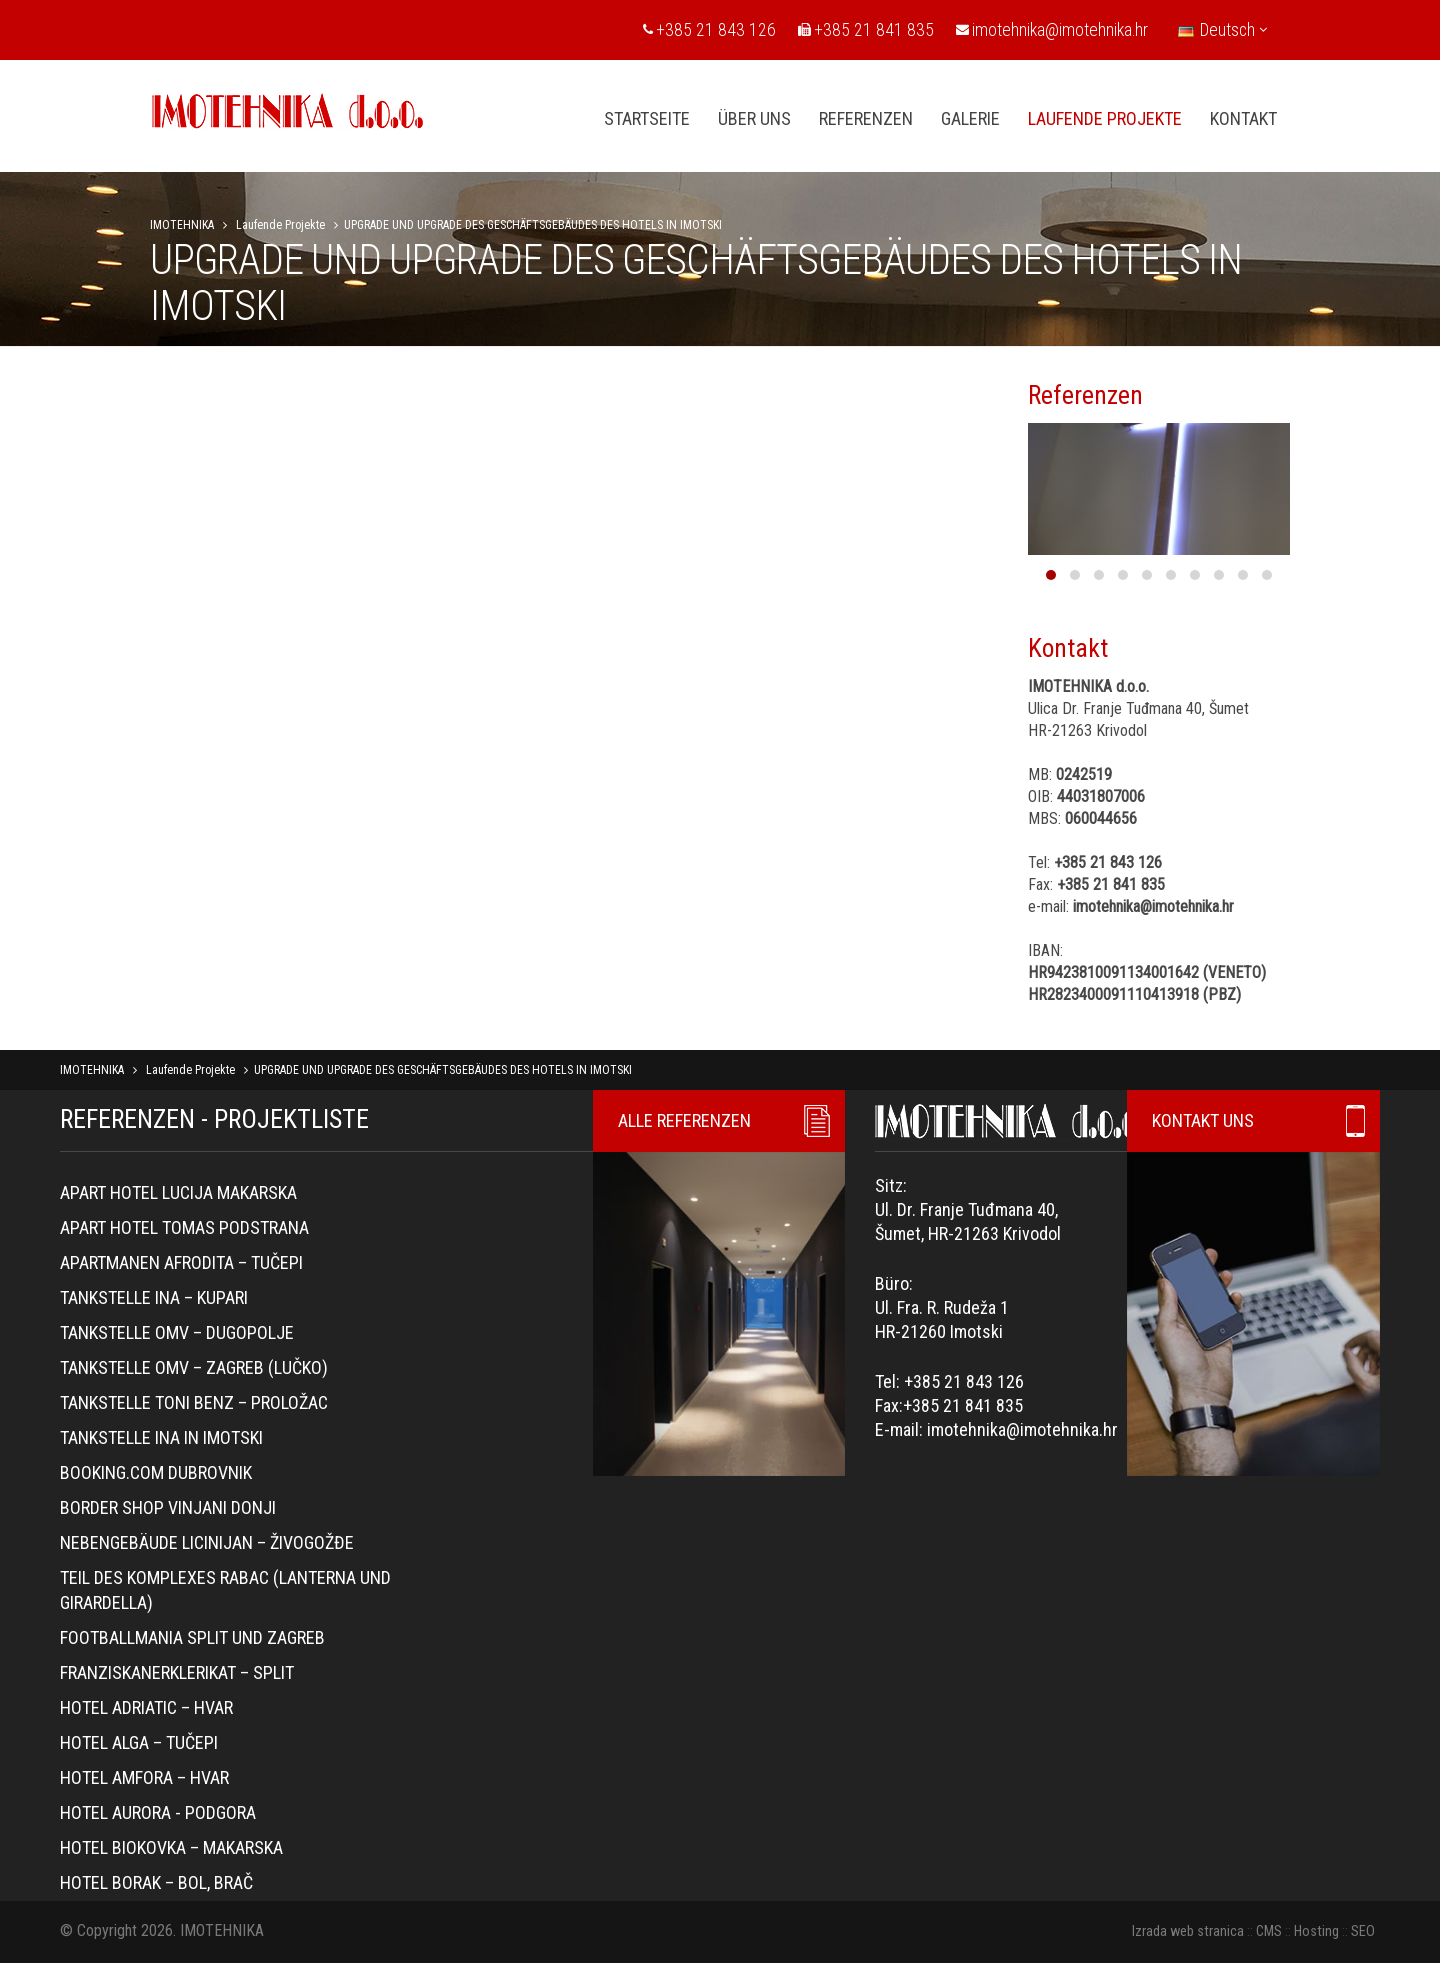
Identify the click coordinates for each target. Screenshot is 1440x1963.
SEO (1363, 1931)
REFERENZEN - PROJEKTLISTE (214, 1119)
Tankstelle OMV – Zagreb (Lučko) (194, 1367)
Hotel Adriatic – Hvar (146, 1707)
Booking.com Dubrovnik (156, 1472)
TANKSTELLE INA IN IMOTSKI (161, 1437)
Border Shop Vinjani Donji (168, 1507)
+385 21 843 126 (709, 30)
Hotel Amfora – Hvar (144, 1777)
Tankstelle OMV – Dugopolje (177, 1332)
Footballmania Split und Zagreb (192, 1637)
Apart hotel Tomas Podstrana (184, 1227)
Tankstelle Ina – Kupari (154, 1297)
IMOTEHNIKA (182, 225)
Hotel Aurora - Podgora (158, 1812)
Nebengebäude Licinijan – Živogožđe (207, 1542)
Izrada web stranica (1188, 1931)
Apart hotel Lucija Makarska (178, 1192)
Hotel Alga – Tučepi (139, 1742)
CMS (1269, 1931)
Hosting (1316, 1931)
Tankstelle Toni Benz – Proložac (194, 1402)
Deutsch (1222, 30)
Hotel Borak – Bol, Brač (156, 1882)
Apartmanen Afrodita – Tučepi (181, 1262)
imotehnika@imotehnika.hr (1052, 30)
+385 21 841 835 (866, 30)
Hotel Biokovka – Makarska (171, 1847)
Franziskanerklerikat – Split (177, 1672)
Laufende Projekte (280, 225)
